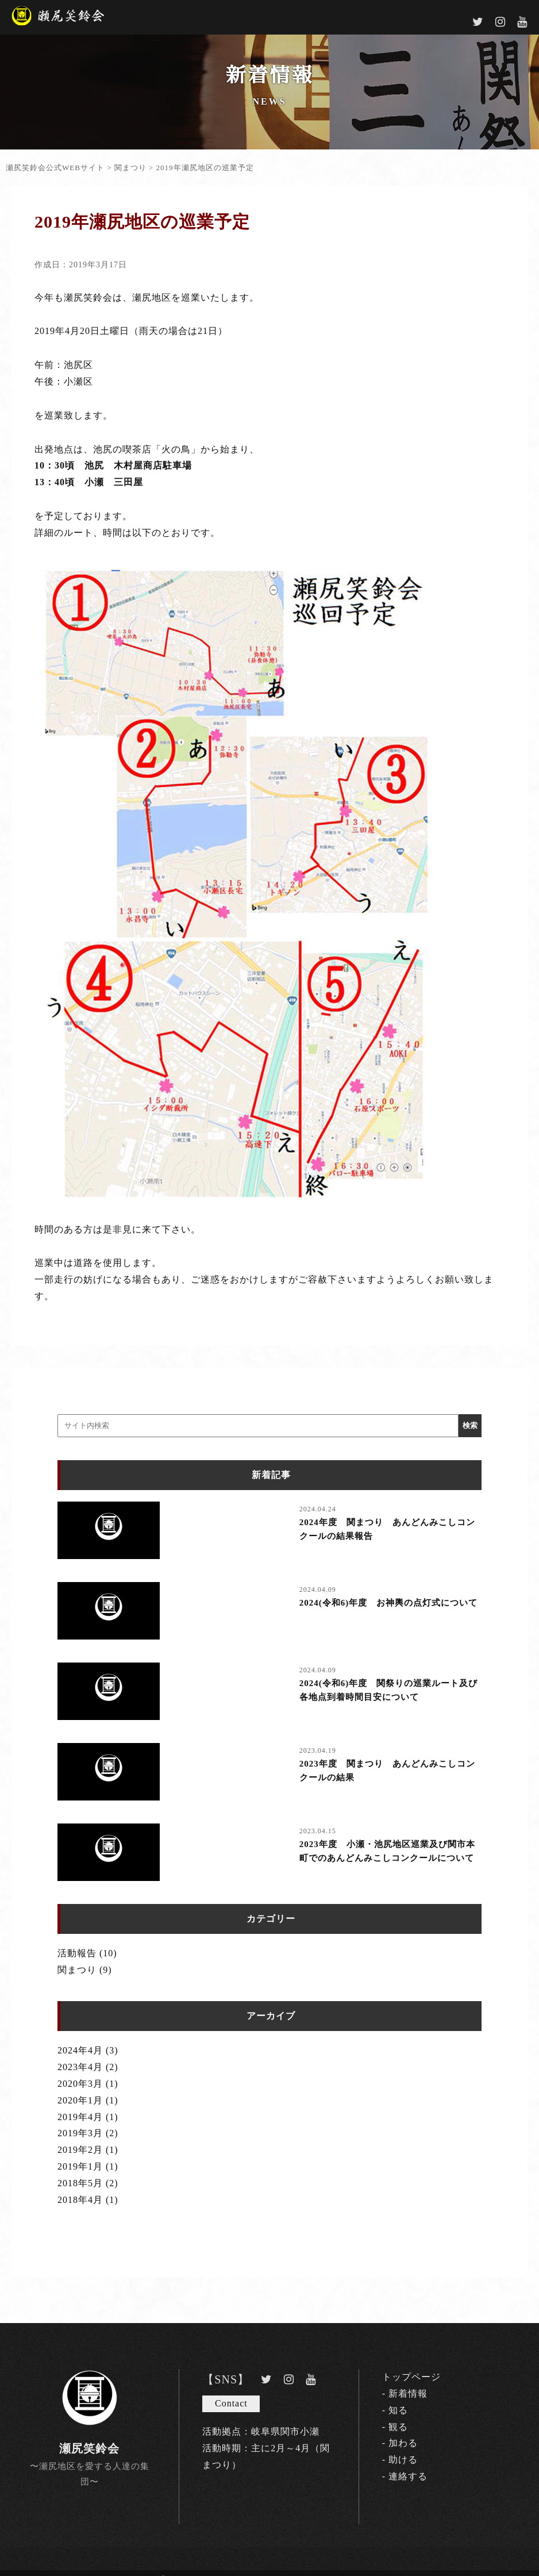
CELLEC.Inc (388, 2572)
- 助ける (400, 2459)
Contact (231, 2403)
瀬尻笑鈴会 (89, 2448)
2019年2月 (80, 2150)
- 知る (395, 2410)
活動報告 (77, 1953)
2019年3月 (80, 2133)
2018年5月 (80, 2183)
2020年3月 (80, 2084)
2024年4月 (80, 2050)
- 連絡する (405, 2476)
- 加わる (400, 2443)
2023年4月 (80, 2067)
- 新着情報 (405, 2393)
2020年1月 (80, 2100)
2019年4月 (80, 2117)
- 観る (395, 2427)
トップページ (411, 2377)
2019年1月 (80, 2166)
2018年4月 (80, 2200)
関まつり (77, 1970)
